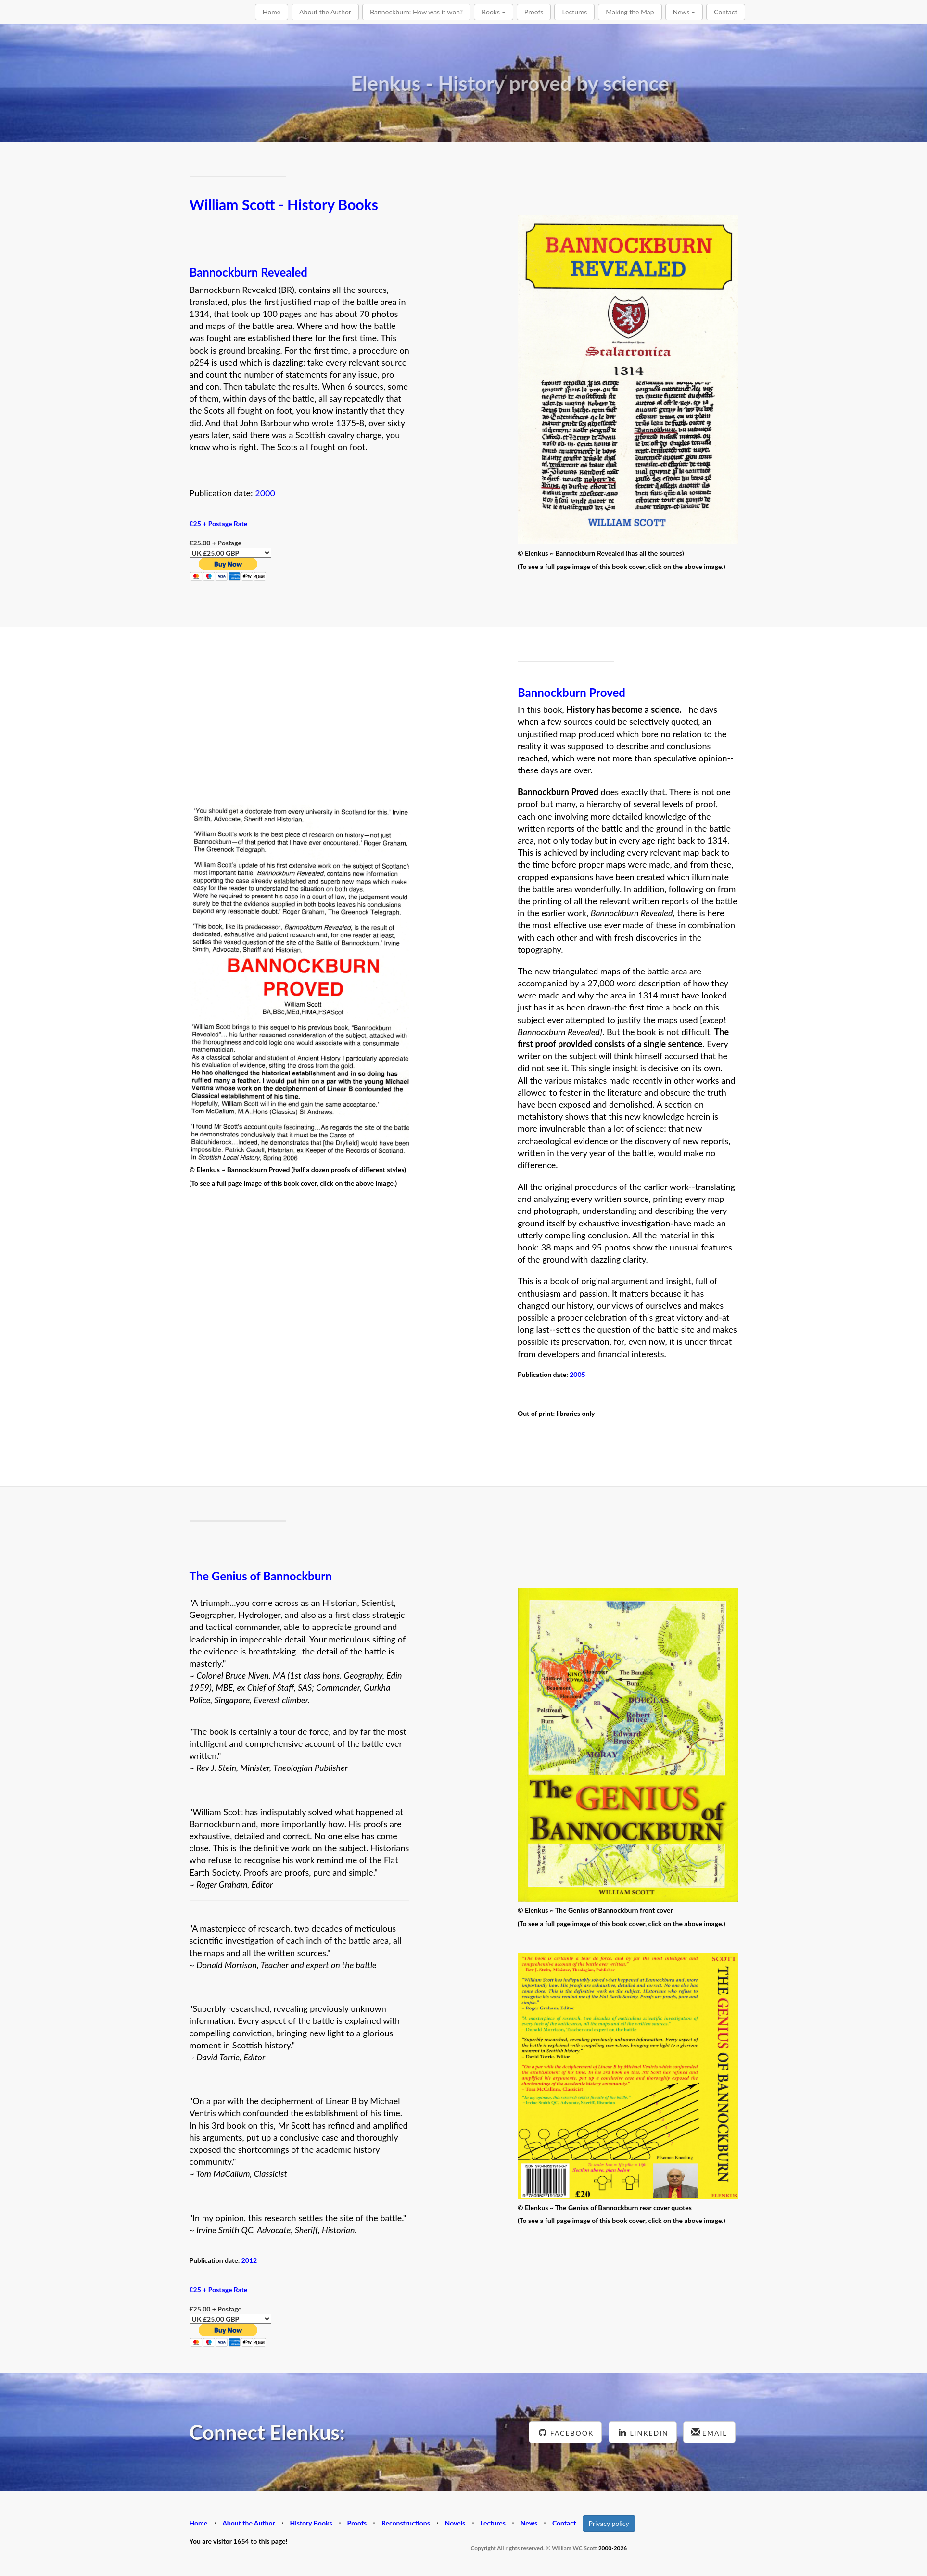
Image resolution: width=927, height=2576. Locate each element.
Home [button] (271, 12)
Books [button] (494, 12)
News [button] (684, 12)
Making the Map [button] (630, 12)
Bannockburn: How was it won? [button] (416, 12)
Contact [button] (725, 12)
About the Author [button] (325, 12)
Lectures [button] (574, 12)
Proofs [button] (534, 12)
